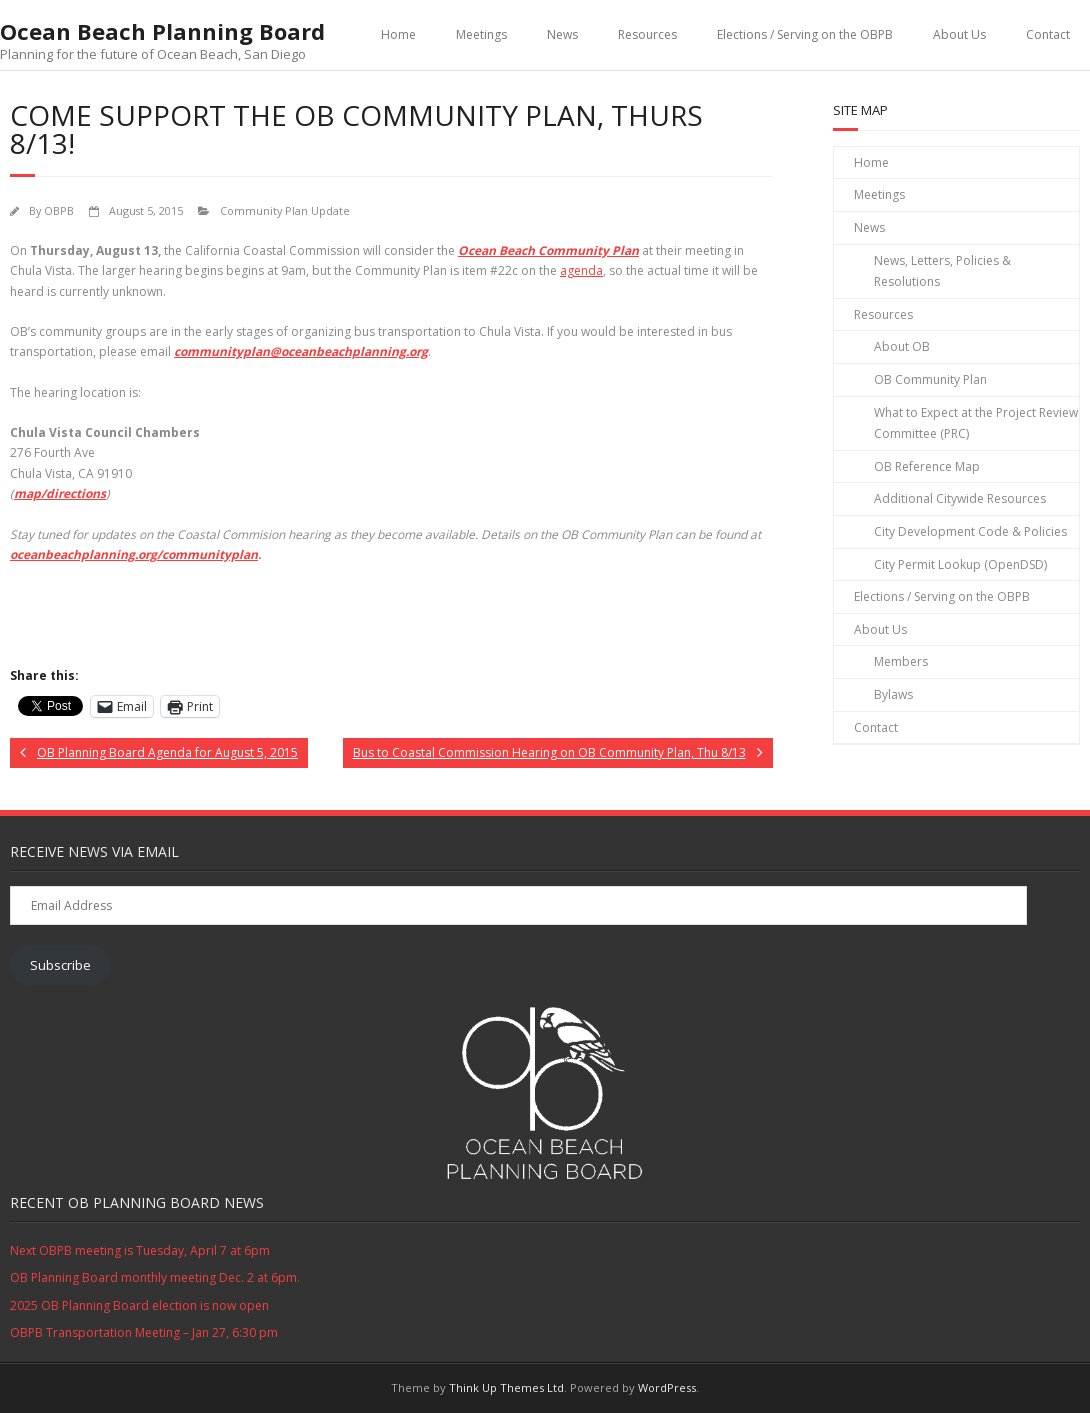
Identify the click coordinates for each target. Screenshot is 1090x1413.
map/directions (60, 493)
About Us (959, 34)
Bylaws (893, 694)
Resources (647, 34)
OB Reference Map (927, 466)
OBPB (59, 210)
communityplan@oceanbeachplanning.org (301, 351)
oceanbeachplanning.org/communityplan (134, 554)
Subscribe (60, 965)
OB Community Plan (930, 379)
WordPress (667, 1387)
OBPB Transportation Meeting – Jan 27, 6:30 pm (144, 1332)
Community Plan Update (285, 210)
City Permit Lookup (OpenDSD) (960, 564)
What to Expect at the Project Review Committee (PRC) (976, 423)
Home (398, 34)
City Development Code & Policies (970, 531)
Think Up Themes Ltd (506, 1387)
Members (901, 661)
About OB (902, 346)
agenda (581, 270)
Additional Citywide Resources (960, 498)
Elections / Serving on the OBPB (805, 34)
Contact (1048, 34)
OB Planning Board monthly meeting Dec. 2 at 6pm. (155, 1277)
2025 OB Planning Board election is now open (139, 1305)
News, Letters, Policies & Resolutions (942, 271)
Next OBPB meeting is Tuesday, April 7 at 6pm (140, 1250)
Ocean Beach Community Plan (548, 250)
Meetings (481, 34)
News (562, 34)
